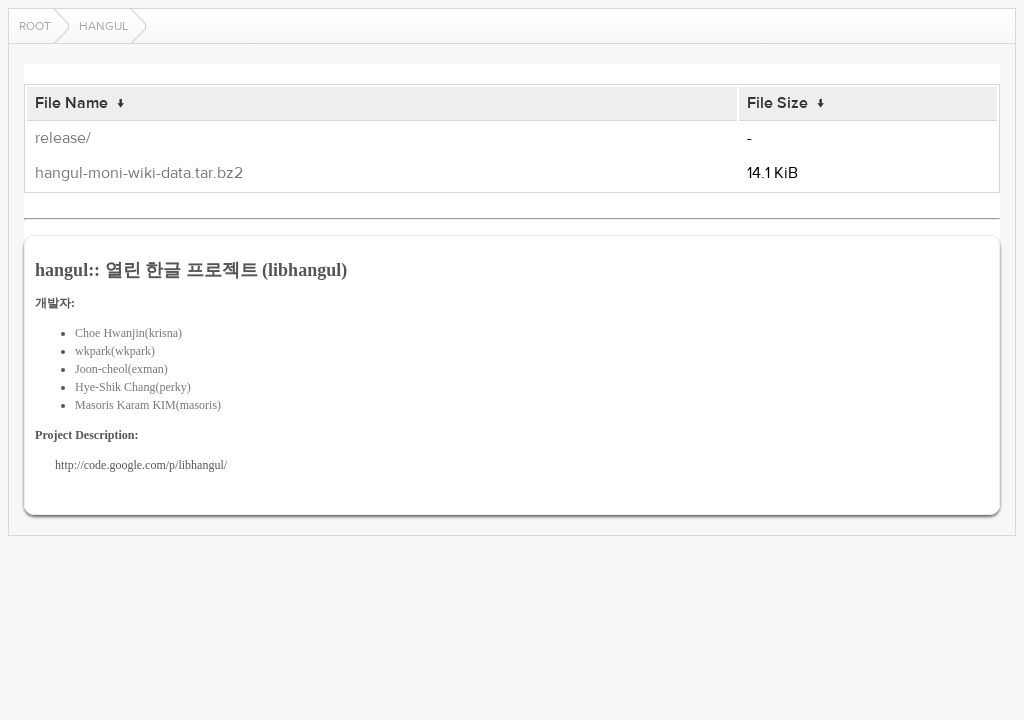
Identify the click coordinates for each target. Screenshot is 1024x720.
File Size (777, 103)
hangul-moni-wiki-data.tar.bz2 (139, 173)
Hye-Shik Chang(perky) (133, 387)
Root (35, 26)
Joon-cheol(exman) (121, 369)
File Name (71, 103)
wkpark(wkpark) (115, 351)
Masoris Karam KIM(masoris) (148, 405)
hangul (103, 26)
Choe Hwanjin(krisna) (128, 333)
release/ (63, 138)
